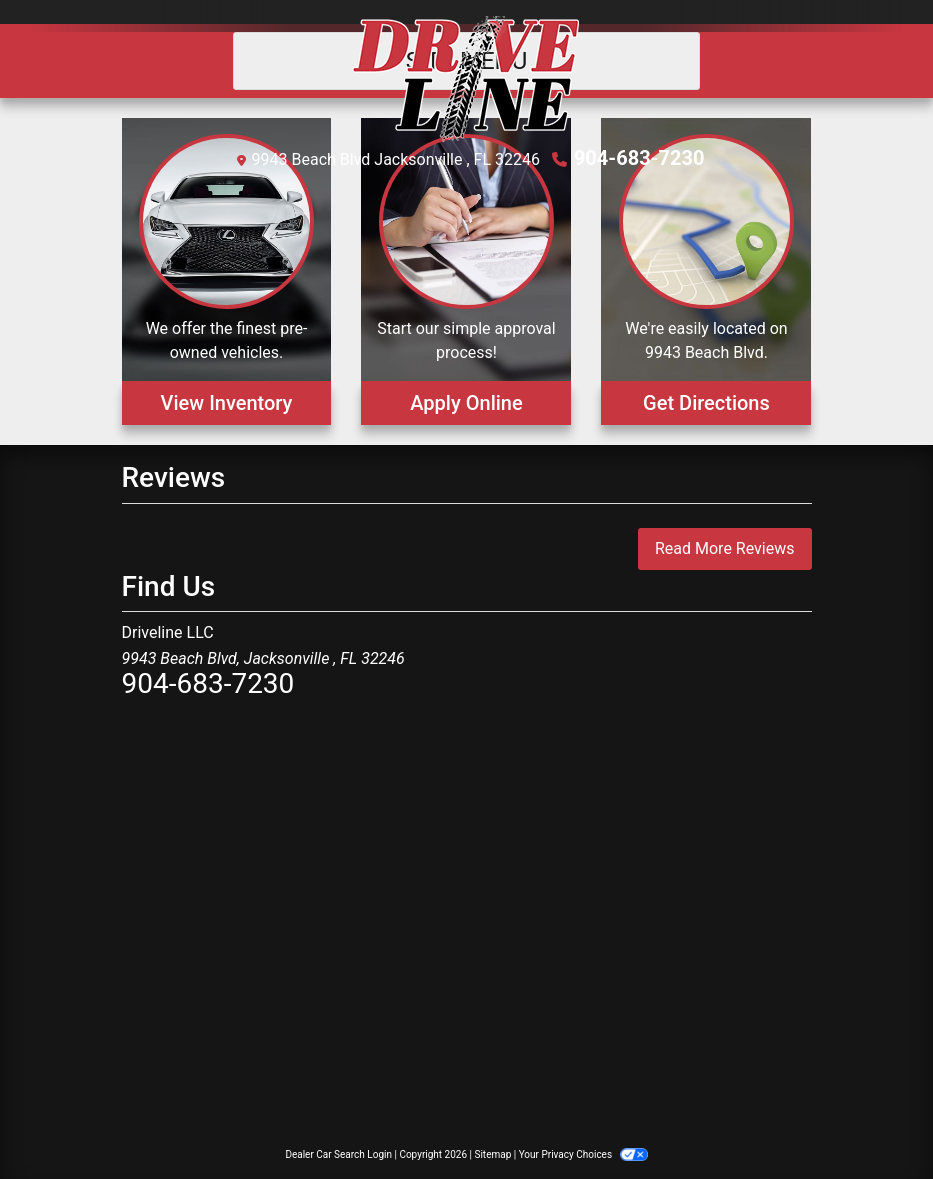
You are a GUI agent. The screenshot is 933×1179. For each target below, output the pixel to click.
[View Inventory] (227, 271)
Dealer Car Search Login (338, 1154)
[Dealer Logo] (466, 78)
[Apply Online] (466, 271)
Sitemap (492, 1154)
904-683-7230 (639, 158)
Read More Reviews (725, 548)
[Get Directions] (706, 271)
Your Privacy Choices (583, 1154)
